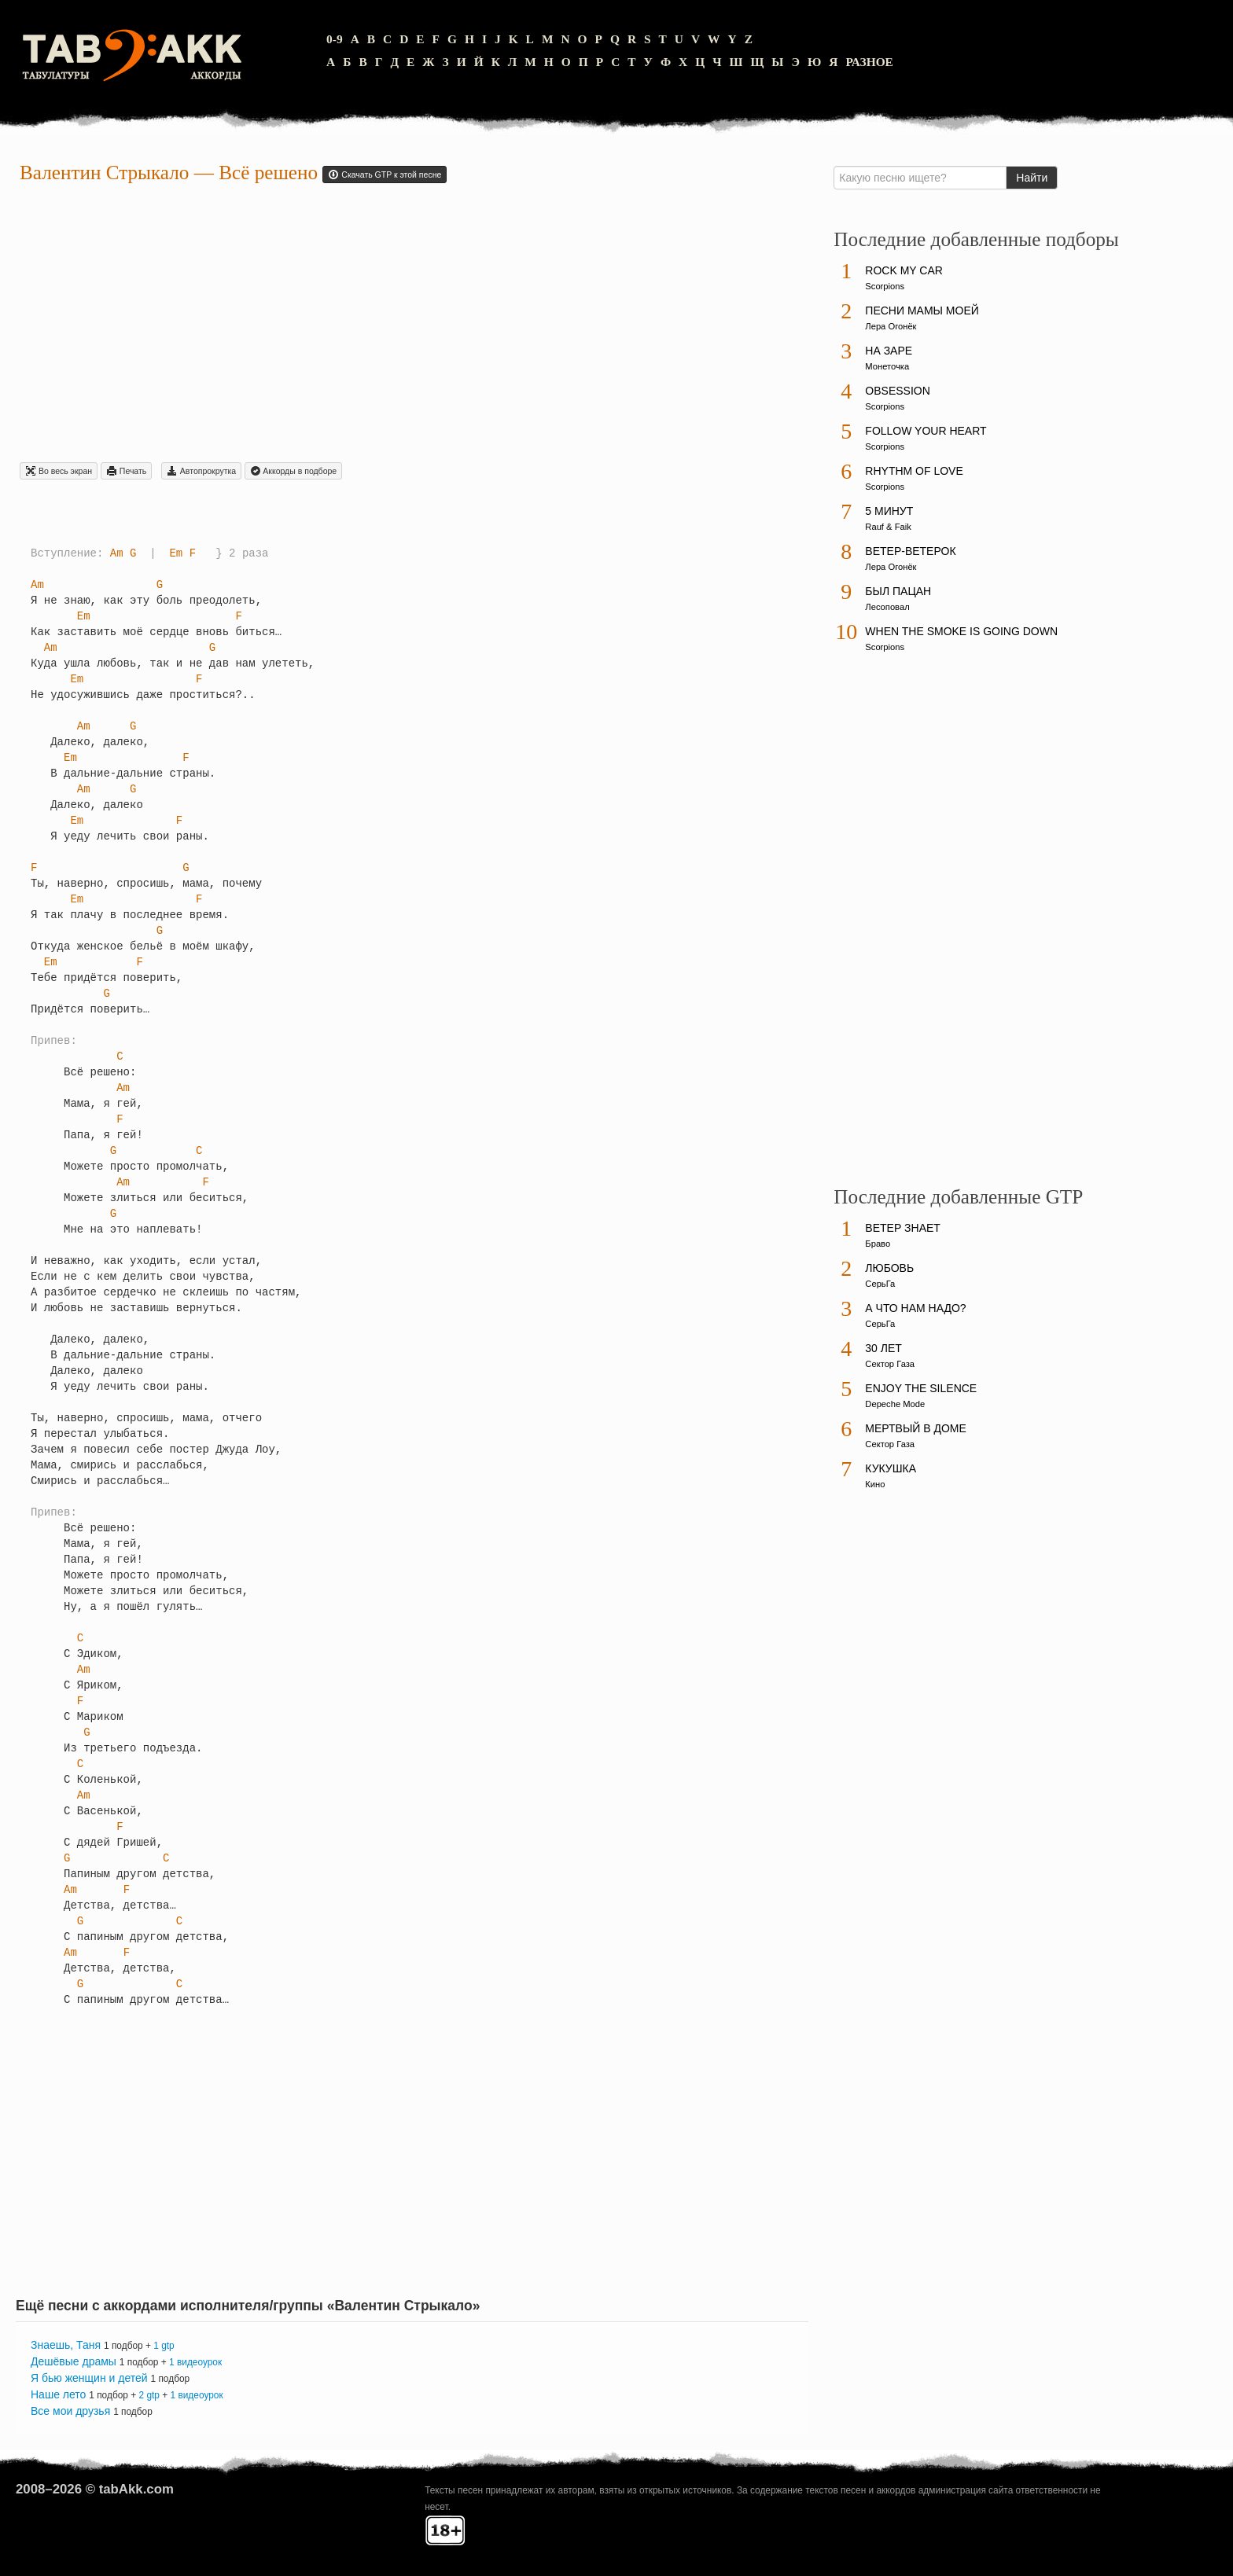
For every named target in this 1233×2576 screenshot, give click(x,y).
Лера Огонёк (890, 326)
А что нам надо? (915, 1308)
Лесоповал (887, 607)
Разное (869, 61)
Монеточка (887, 366)
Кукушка (890, 1468)
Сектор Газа (890, 1364)
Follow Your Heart (925, 430)
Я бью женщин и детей (89, 2378)
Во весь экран (58, 470)
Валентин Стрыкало (104, 172)
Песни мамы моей (921, 310)
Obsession (897, 390)
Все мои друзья (70, 2411)
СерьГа (880, 1283)
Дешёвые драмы (73, 2361)
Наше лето (58, 2394)
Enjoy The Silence (921, 1388)
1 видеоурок (195, 2362)
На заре (888, 350)
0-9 (334, 39)
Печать (126, 470)
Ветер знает (902, 1228)
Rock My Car (904, 270)
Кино (875, 1484)
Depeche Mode (895, 1404)
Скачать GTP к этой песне (384, 174)
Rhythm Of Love (913, 471)
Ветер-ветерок (910, 551)
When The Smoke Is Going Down (961, 631)
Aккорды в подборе (293, 470)
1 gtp (163, 2345)
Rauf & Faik (888, 526)
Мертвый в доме (915, 1428)
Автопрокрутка (201, 470)
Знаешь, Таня (66, 2345)
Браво (877, 1243)
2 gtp (148, 2395)
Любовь (889, 1268)
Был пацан (898, 591)
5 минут (889, 511)
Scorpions (884, 286)
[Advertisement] (412, 325)
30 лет (883, 1348)
